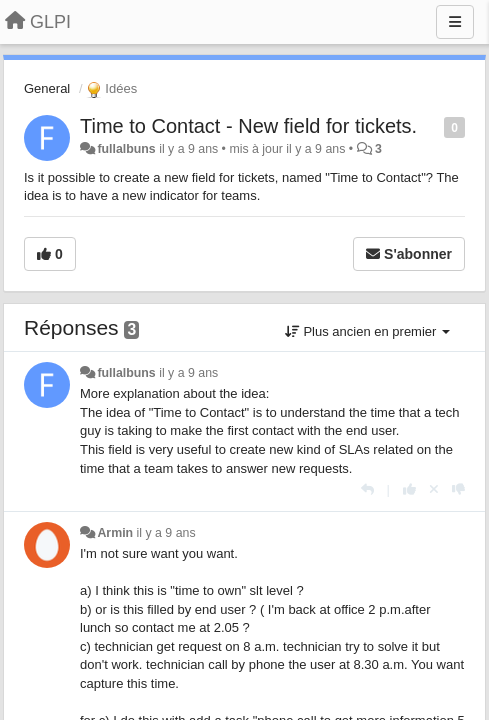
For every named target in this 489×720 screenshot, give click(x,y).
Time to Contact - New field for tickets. (248, 126)
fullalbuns (126, 149)
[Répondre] (367, 489)
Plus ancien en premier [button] (367, 331)
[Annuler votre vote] (434, 489)
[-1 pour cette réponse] (458, 489)
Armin (115, 533)
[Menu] (455, 22)
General (47, 88)
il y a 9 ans (188, 373)
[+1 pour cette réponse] (409, 489)
